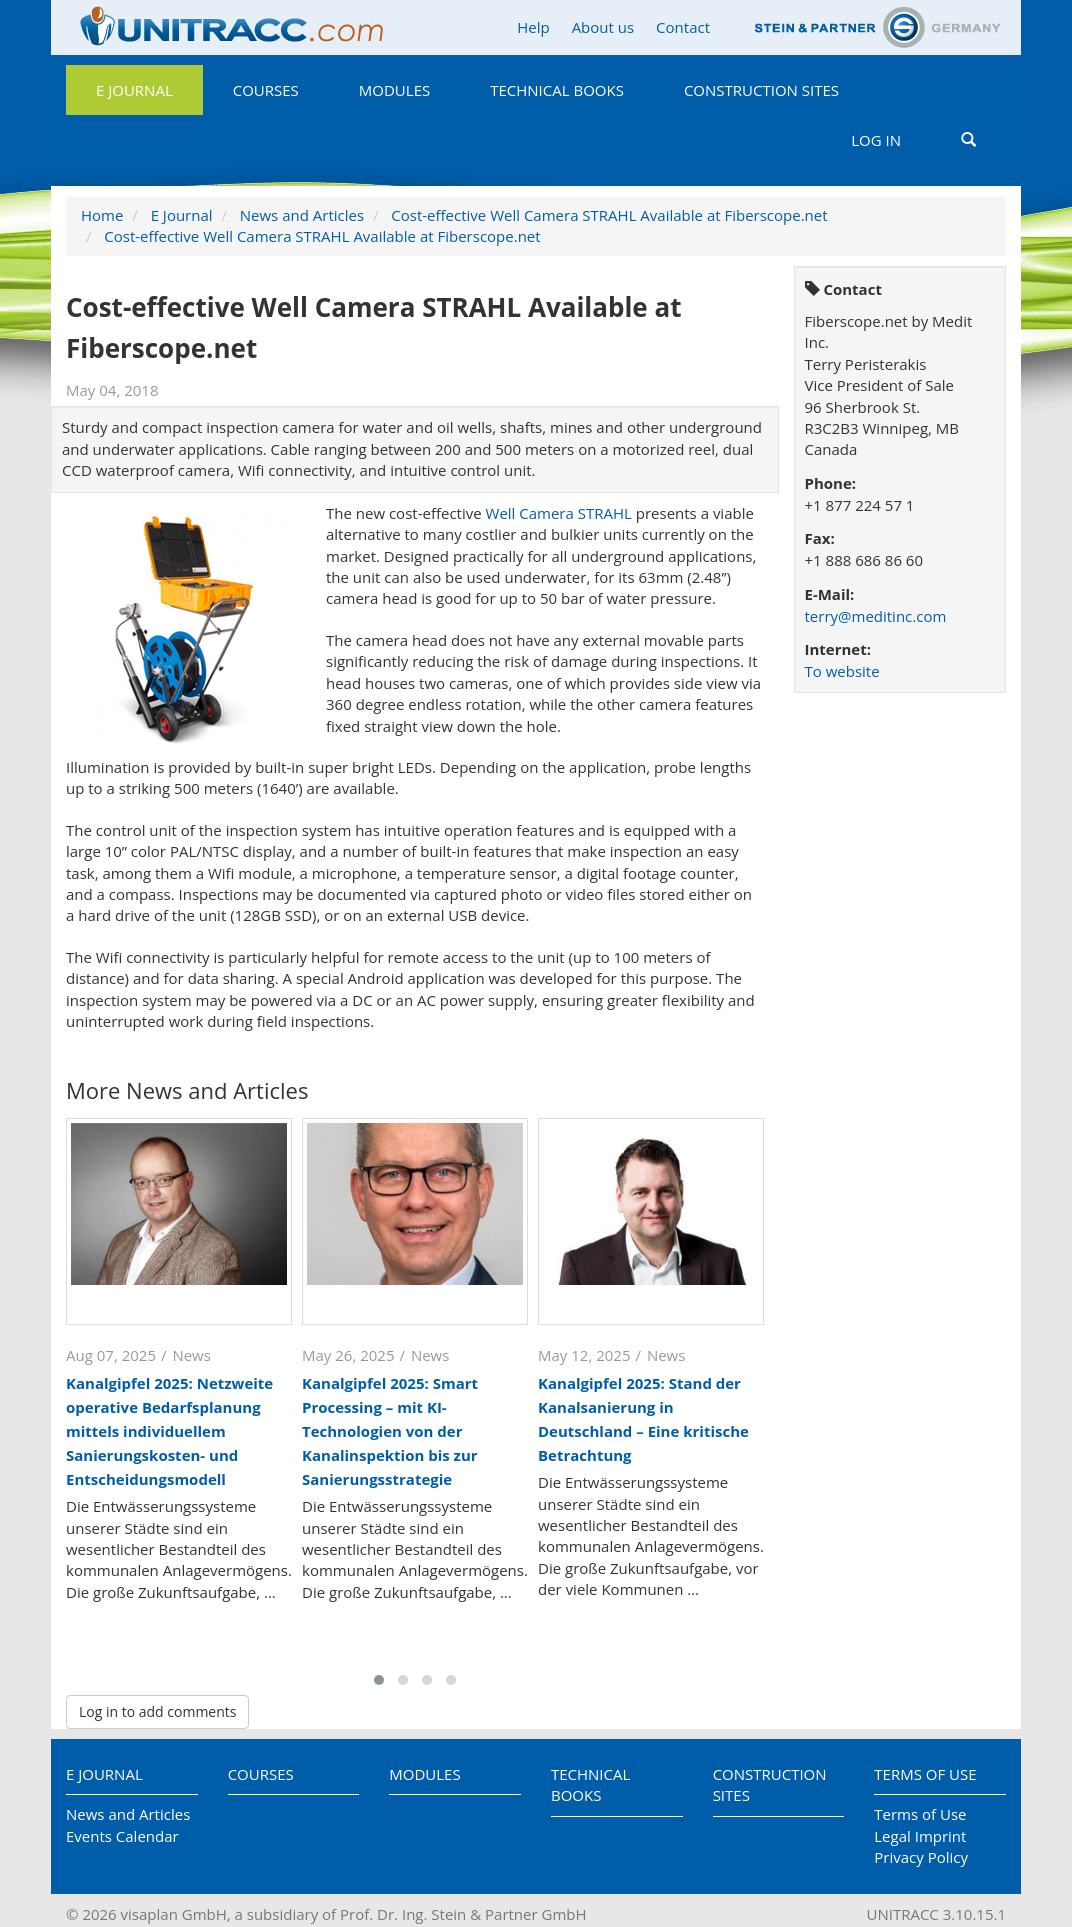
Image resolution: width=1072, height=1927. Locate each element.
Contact (683, 27)
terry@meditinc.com (876, 616)
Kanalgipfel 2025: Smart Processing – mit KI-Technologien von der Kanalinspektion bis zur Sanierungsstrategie (390, 1431)
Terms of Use (925, 1774)
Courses (266, 90)
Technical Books (557, 90)
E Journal (134, 90)
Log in (876, 140)
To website (842, 671)
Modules (394, 90)
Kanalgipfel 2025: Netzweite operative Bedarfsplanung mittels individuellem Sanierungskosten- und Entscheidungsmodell (169, 1431)
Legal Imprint (920, 1836)
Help (533, 27)
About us (603, 27)
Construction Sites (761, 90)
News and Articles (302, 215)
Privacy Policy (921, 1857)
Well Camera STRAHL (559, 513)
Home (102, 215)
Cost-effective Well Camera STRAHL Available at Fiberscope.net (609, 215)
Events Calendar (122, 1836)
